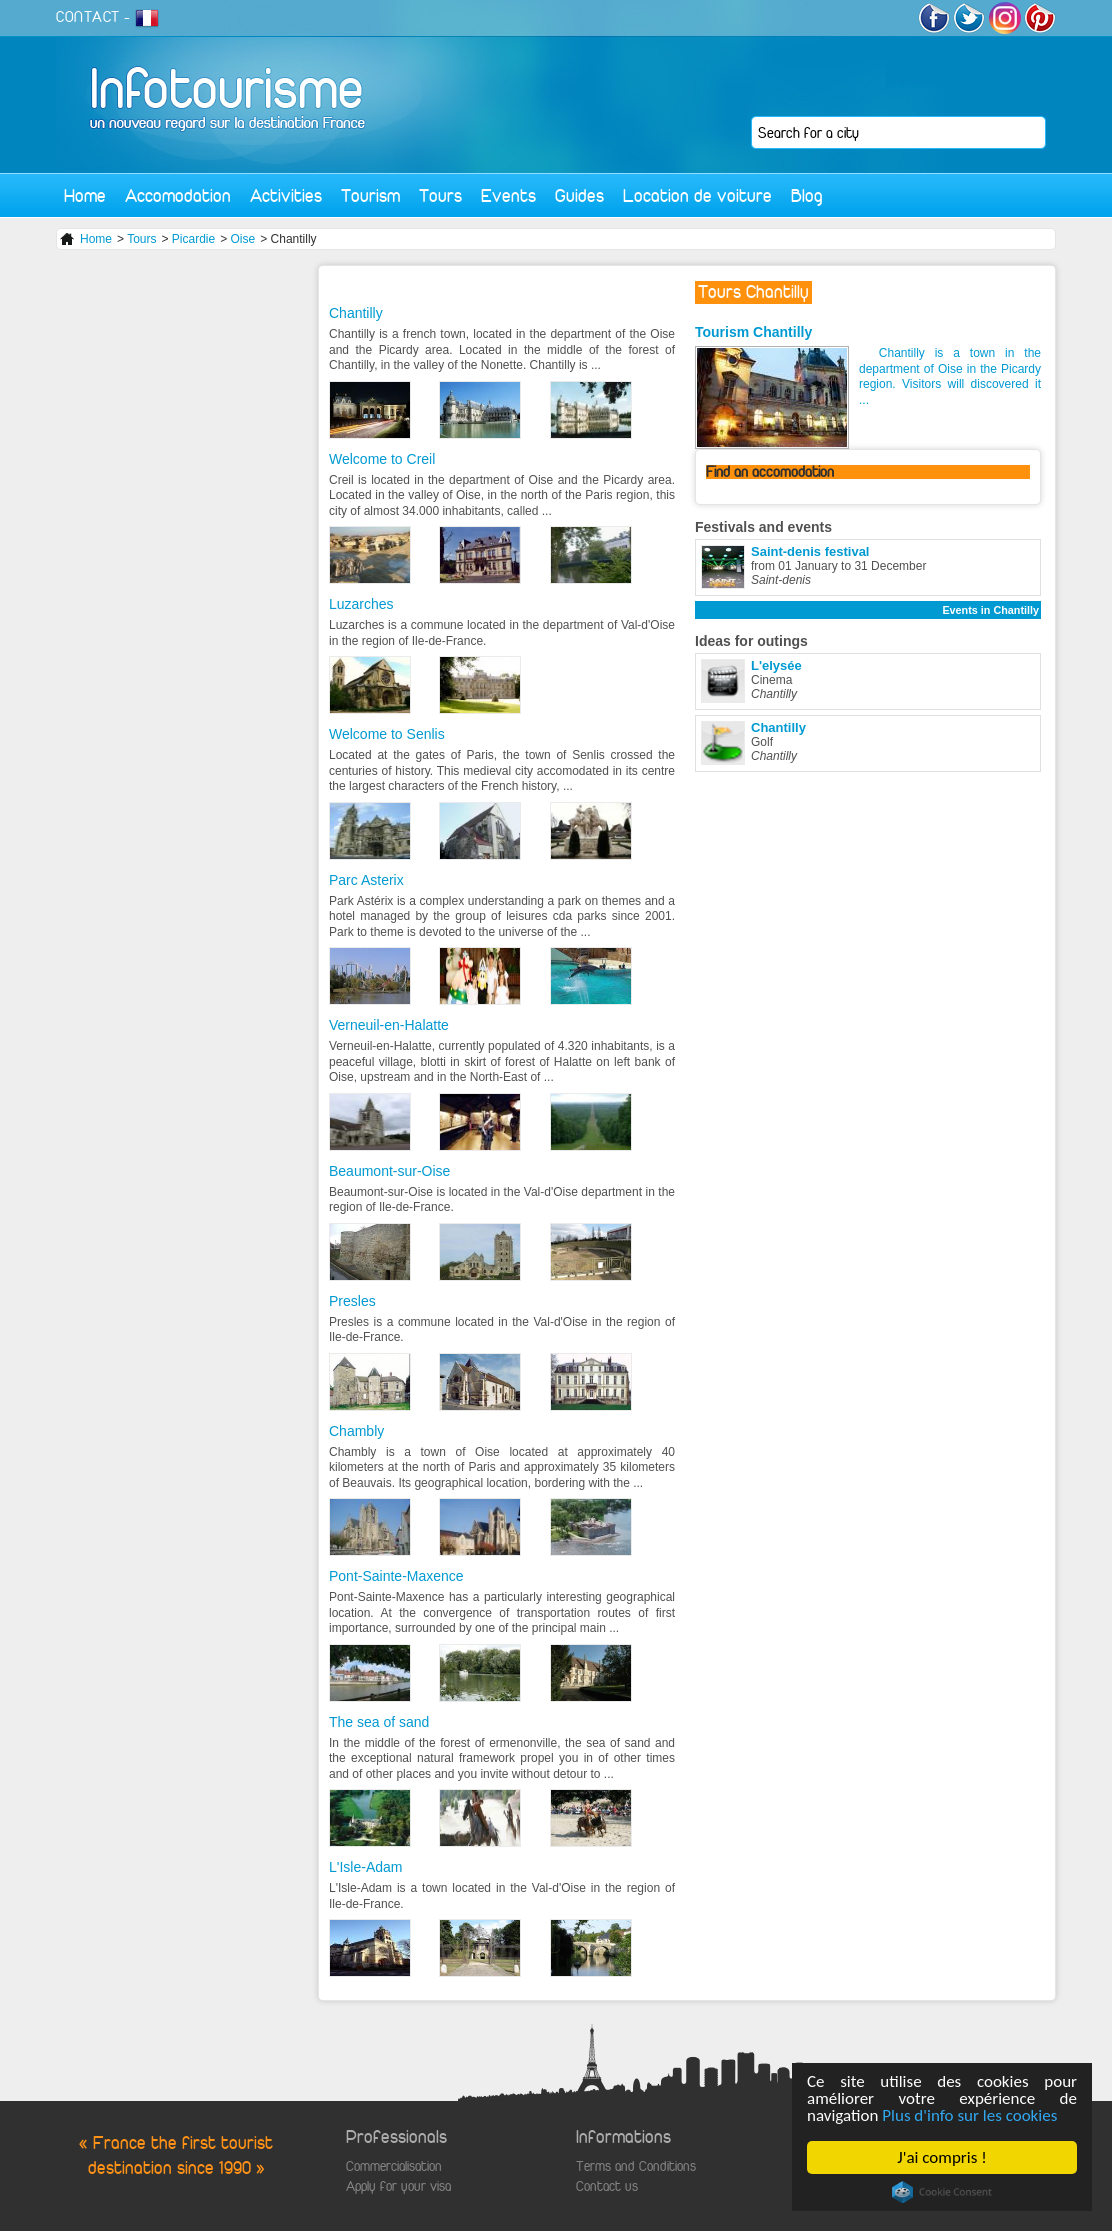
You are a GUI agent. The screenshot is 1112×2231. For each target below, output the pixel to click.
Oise (243, 239)
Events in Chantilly (990, 610)
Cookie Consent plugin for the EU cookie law (942, 2192)
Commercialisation (394, 2166)
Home (85, 195)
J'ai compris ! (942, 2157)
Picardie (193, 239)
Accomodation (178, 195)
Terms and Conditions (636, 2166)
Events (508, 195)
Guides (579, 195)
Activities (286, 195)
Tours (440, 195)
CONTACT (88, 17)
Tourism (370, 195)
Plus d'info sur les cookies (970, 2115)
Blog (807, 195)
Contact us (607, 2186)
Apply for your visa (398, 2186)
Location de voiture (697, 195)
